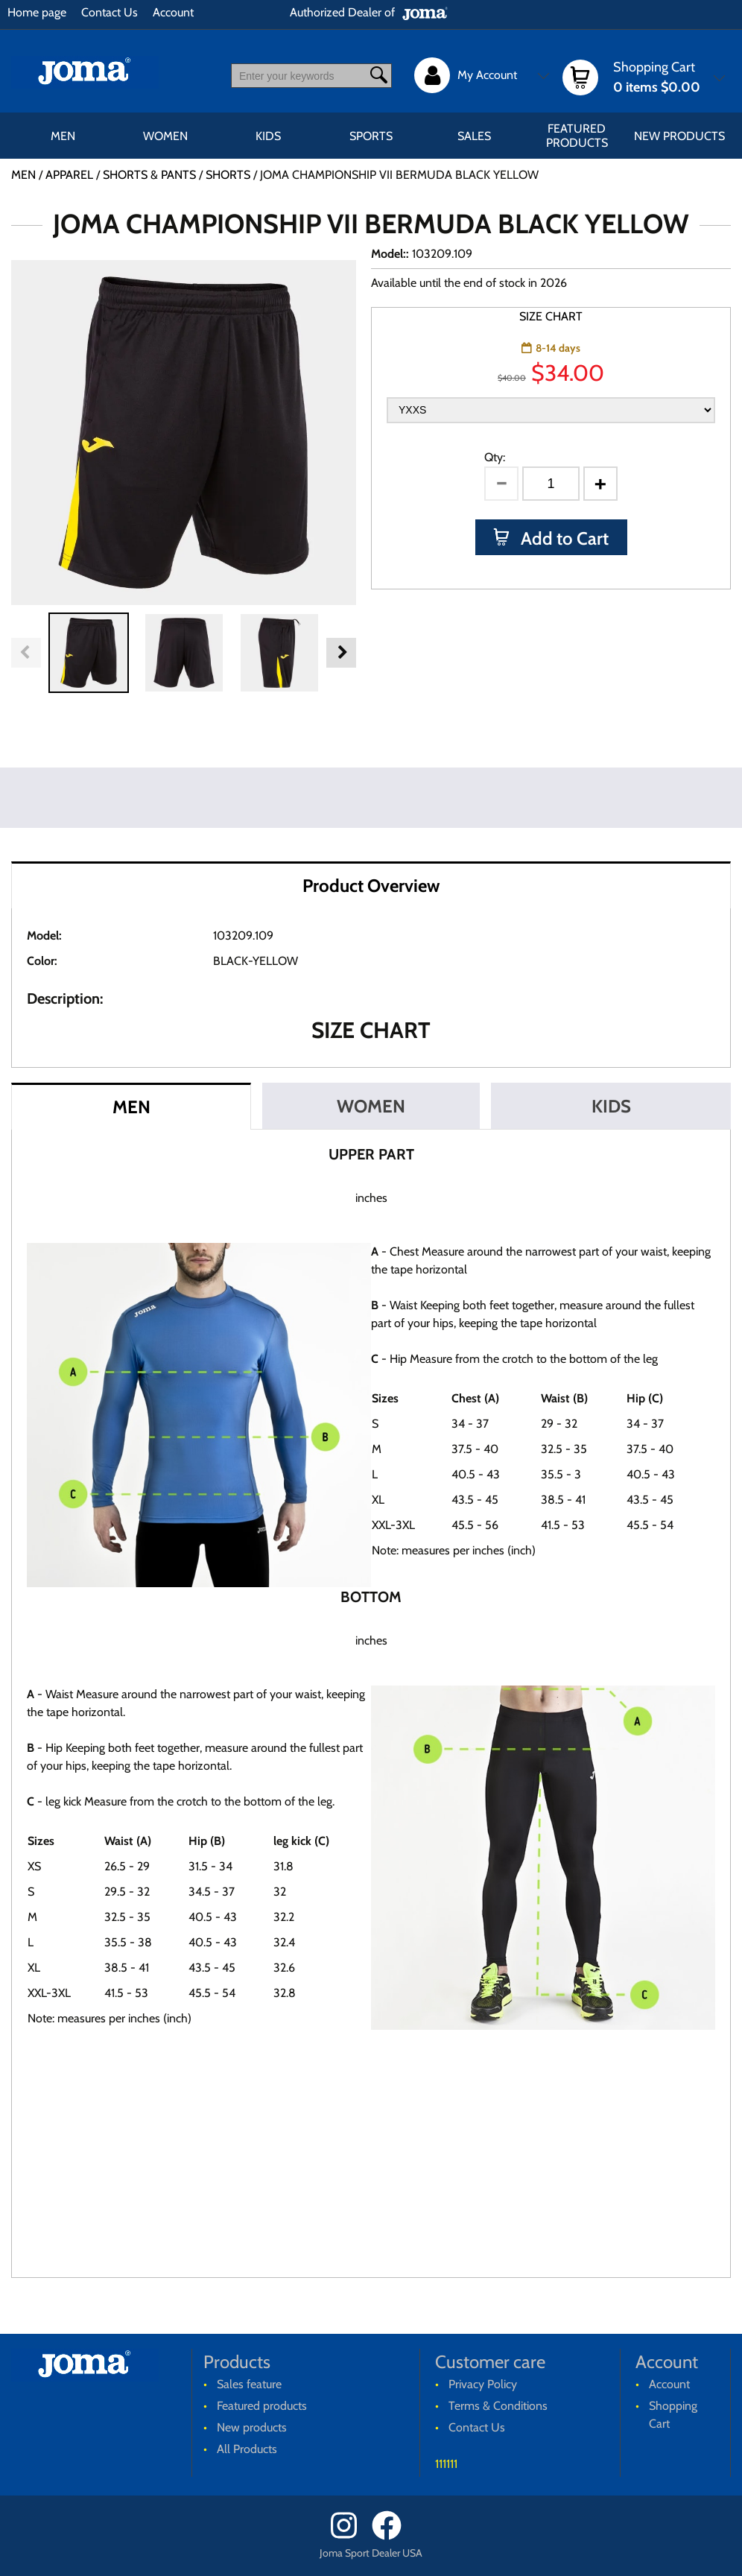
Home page (36, 12)
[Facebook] (391, 2536)
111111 (446, 2464)
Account (173, 12)
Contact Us (109, 12)
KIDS (268, 136)
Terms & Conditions (498, 2406)
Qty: (494, 457)
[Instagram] (350, 2536)
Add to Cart (563, 538)
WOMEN (165, 136)
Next (341, 653)
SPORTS (371, 136)
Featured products (577, 135)
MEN (63, 136)
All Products (247, 2449)
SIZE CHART (551, 316)
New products (679, 136)
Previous (26, 653)
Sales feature (249, 2384)
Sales (474, 136)
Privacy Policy (482, 2384)
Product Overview (371, 885)
